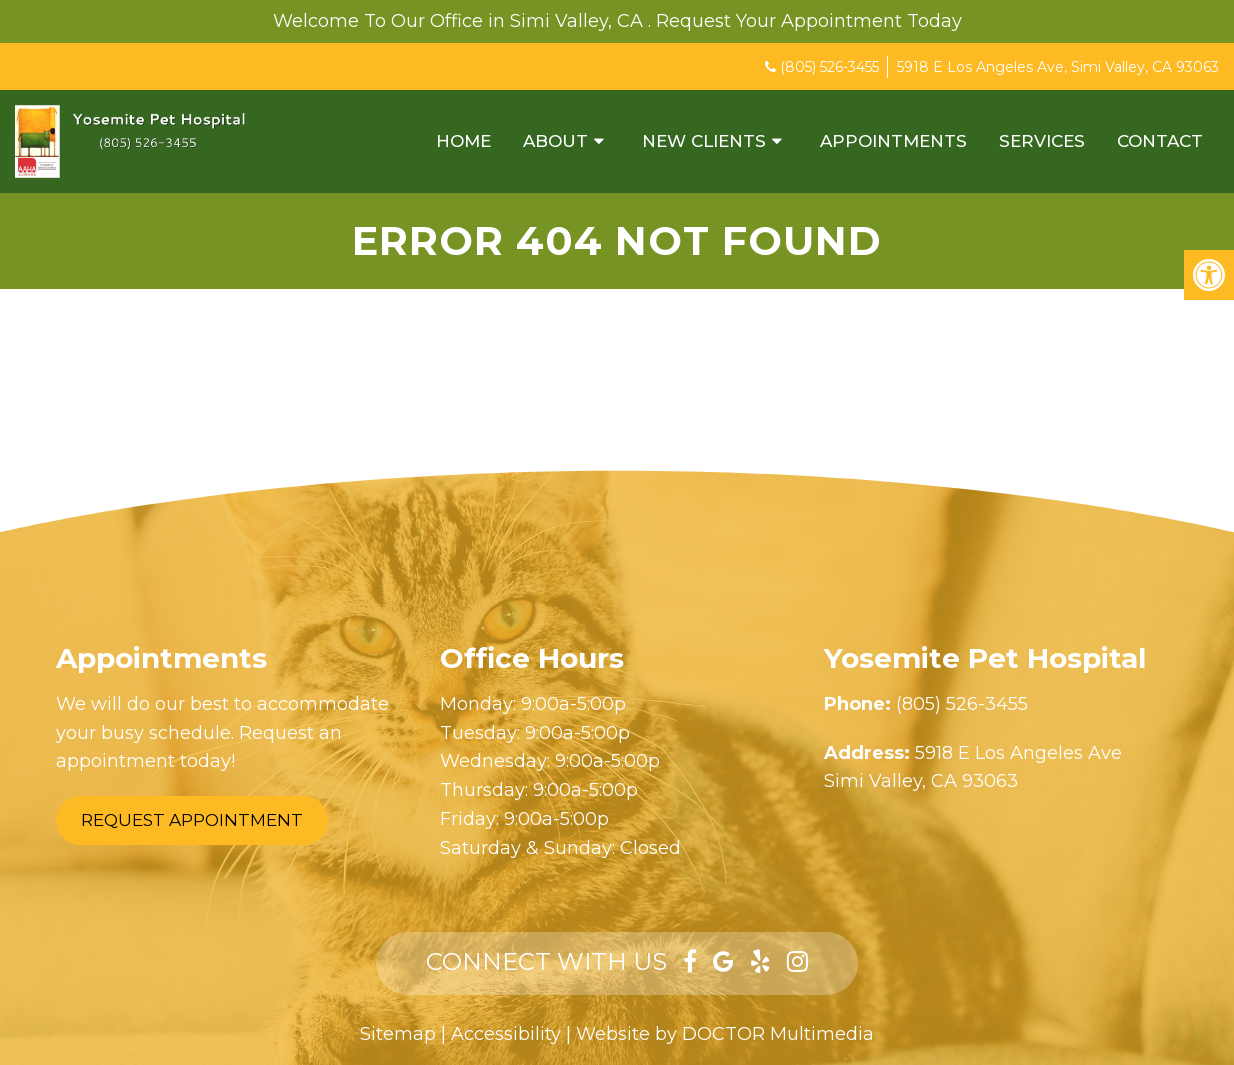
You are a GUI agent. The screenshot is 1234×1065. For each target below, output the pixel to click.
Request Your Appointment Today (809, 21)
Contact (1160, 141)
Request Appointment (192, 820)
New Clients (704, 141)
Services (1042, 141)
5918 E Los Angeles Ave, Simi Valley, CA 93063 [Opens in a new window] (1058, 67)
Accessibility (506, 1034)
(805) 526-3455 (829, 67)
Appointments (893, 141)
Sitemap (398, 1034)
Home (463, 141)
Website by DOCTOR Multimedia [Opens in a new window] (725, 1034)
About (555, 141)
